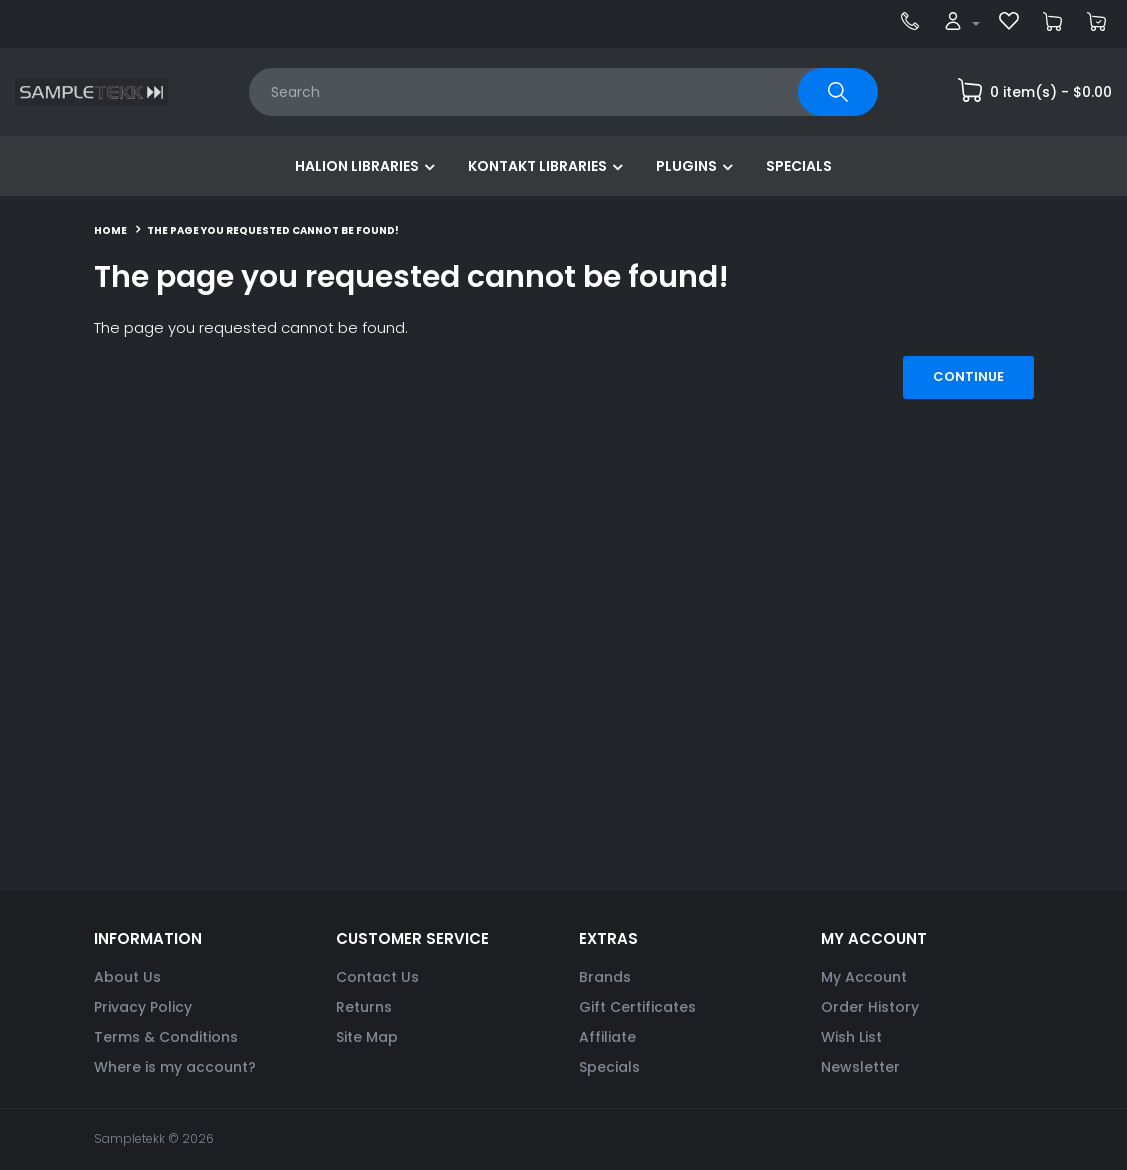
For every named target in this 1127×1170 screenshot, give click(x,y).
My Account (864, 977)
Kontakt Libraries (537, 166)
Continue (968, 376)
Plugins (686, 166)
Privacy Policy (143, 1007)
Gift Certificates (637, 1007)
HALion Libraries (357, 166)
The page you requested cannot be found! (273, 230)
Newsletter (860, 1067)
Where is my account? (175, 1067)
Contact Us (377, 977)
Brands (605, 977)
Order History (870, 1007)
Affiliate (607, 1037)
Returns (364, 1007)
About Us (127, 977)
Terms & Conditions (166, 1037)
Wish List (851, 1037)
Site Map (367, 1037)
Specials (799, 166)
